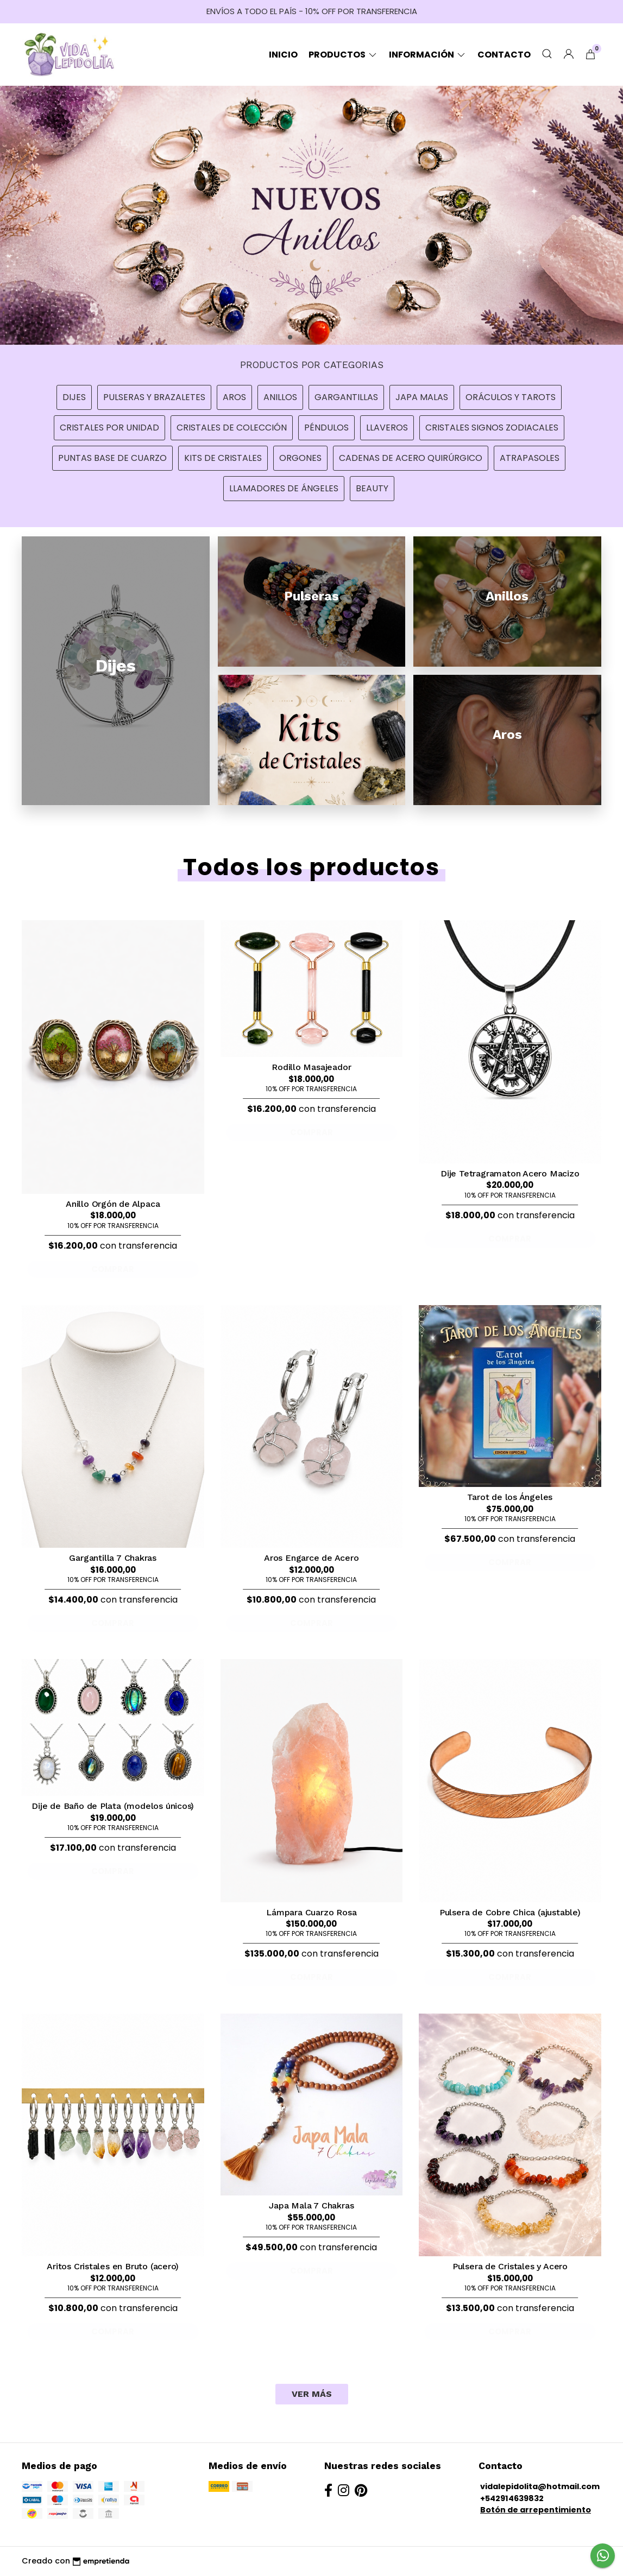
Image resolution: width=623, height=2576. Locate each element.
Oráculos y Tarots (510, 397)
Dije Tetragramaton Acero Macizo (510, 1173)
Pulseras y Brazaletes (154, 397)
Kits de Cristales (223, 458)
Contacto (504, 54)
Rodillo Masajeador (311, 1067)
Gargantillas (346, 397)
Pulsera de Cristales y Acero (510, 2266)
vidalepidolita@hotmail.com (540, 2486)
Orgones (300, 458)
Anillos (280, 397)
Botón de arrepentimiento (535, 2509)
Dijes (74, 397)
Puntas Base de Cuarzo (112, 458)
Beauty (372, 488)
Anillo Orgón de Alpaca (113, 1204)
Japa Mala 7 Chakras (311, 2205)
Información (428, 54)
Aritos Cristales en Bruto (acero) (113, 2266)
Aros (234, 397)
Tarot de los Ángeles (509, 1497)
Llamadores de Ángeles (283, 488)
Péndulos (326, 427)
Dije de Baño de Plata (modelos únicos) (113, 1806)
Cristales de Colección (232, 427)
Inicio (283, 54)
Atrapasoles (529, 458)
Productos (343, 54)
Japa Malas (421, 397)
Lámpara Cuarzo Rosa (311, 1912)
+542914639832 (512, 2498)
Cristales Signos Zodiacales (491, 427)
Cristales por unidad (109, 427)
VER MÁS (312, 2394)
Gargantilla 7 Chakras (112, 1558)
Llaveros (387, 427)
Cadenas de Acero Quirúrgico (410, 458)
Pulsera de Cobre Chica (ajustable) (510, 1912)
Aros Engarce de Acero (311, 1558)
